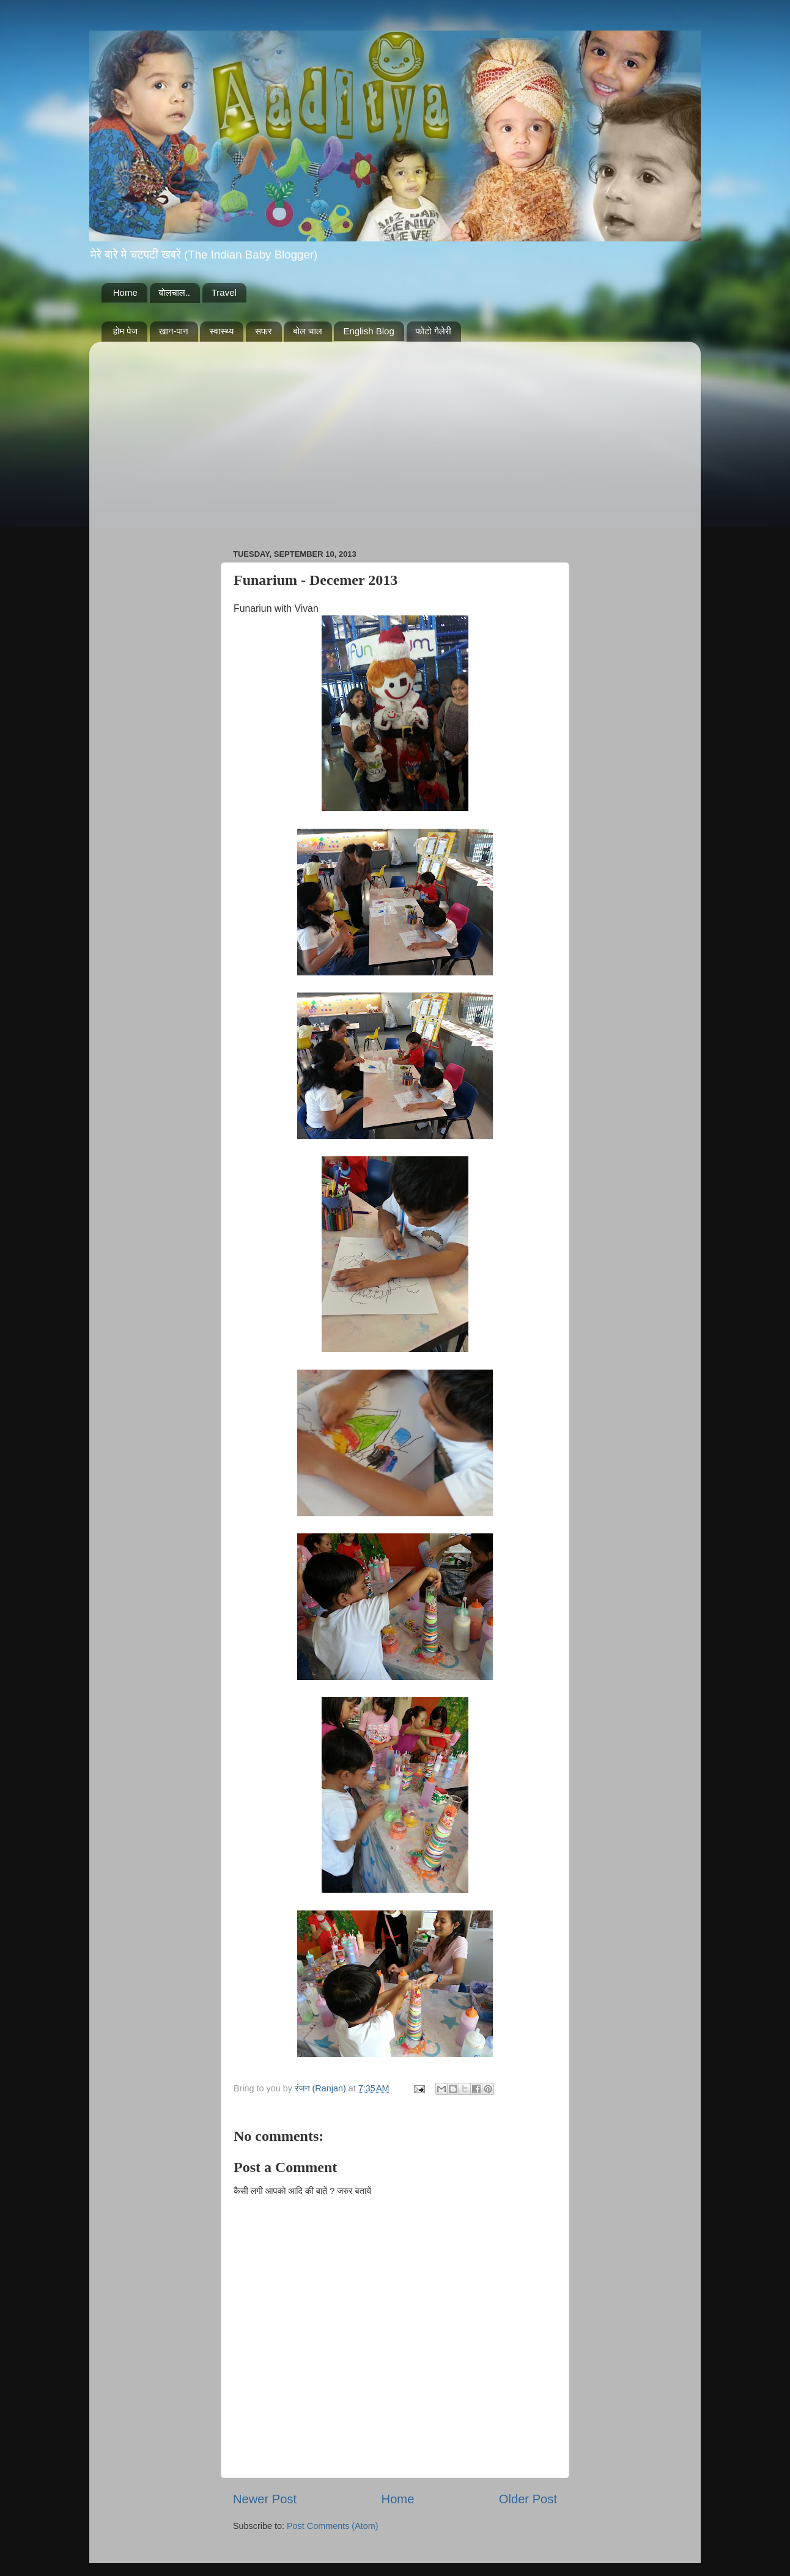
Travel (224, 292)
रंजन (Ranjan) (322, 2088)
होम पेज (125, 331)
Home (125, 292)
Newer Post (265, 2499)
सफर (263, 331)
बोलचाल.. (174, 292)
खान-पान (173, 331)
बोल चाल (307, 331)
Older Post (528, 2499)
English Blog (368, 331)
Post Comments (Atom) (332, 2526)
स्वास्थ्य (221, 331)
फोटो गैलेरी (433, 331)
